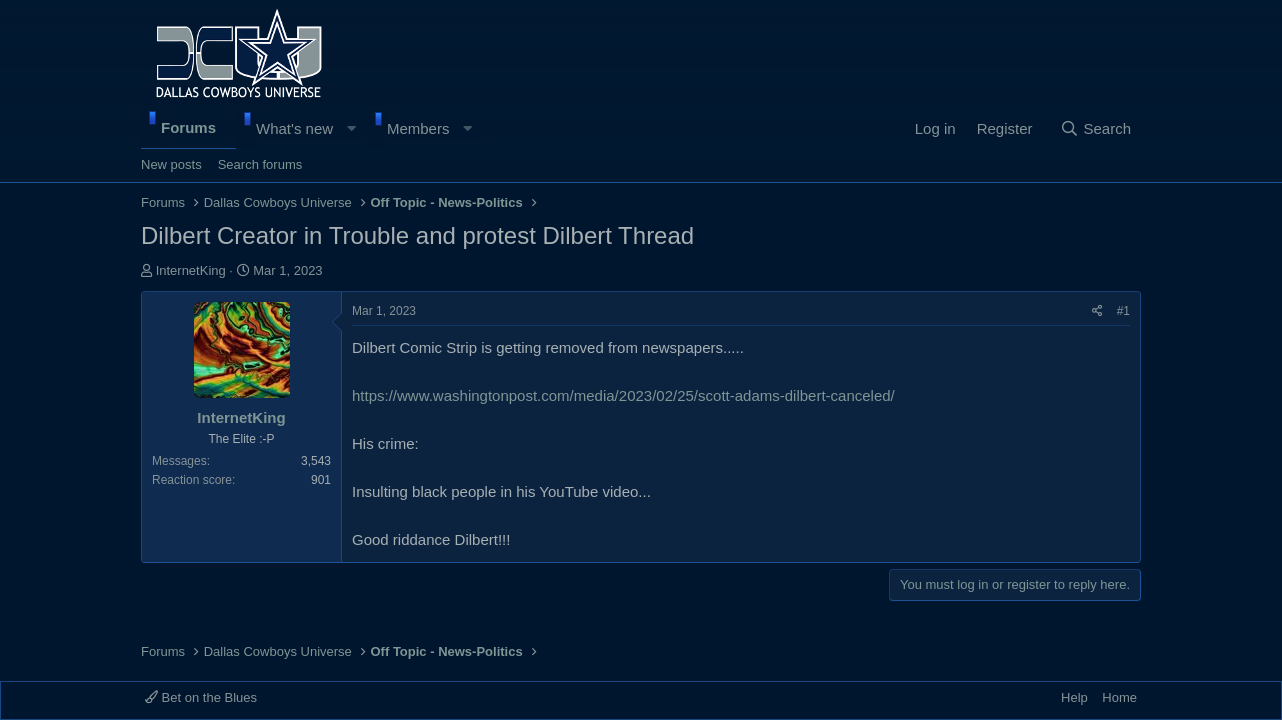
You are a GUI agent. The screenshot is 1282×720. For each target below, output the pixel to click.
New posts (171, 164)
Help (1074, 697)
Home (1119, 697)
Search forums (260, 164)
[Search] (1095, 129)
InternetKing (191, 270)
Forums (188, 127)
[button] (351, 129)
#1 (1123, 311)
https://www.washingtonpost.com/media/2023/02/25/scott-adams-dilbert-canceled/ (623, 395)
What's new (294, 128)
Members (418, 128)
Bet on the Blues (201, 697)
